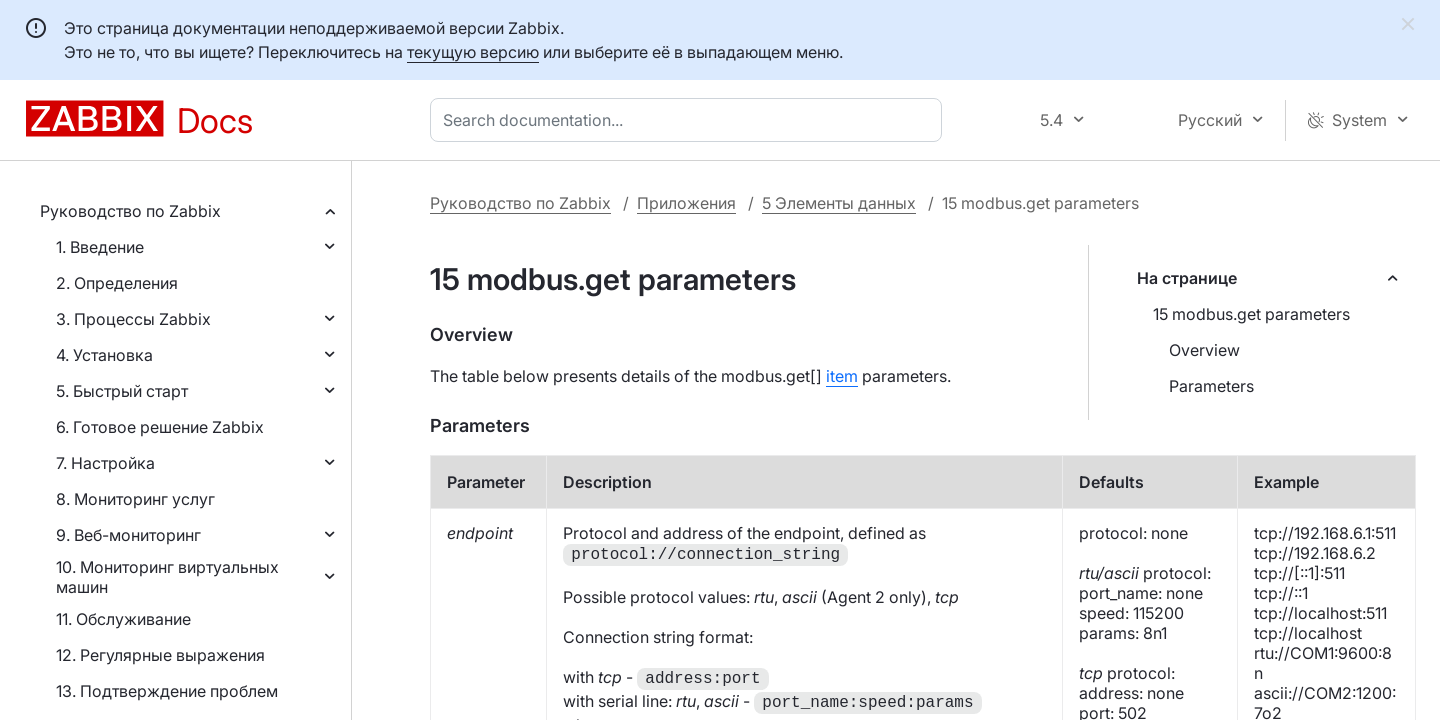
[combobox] (690, 120)
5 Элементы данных (839, 203)
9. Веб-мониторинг (128, 535)
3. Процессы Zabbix (133, 319)
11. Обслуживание (123, 619)
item (842, 376)
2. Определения (117, 283)
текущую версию (473, 52)
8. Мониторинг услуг (135, 499)
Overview (1204, 350)
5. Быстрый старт (122, 391)
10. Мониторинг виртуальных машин (167, 577)
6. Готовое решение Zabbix (160, 427)
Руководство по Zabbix (130, 211)
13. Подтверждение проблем (167, 691)
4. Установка (104, 355)
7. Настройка (105, 463)
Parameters (1211, 386)
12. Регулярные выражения (160, 655)
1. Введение (100, 247)
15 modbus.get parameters (1251, 314)
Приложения (686, 203)
